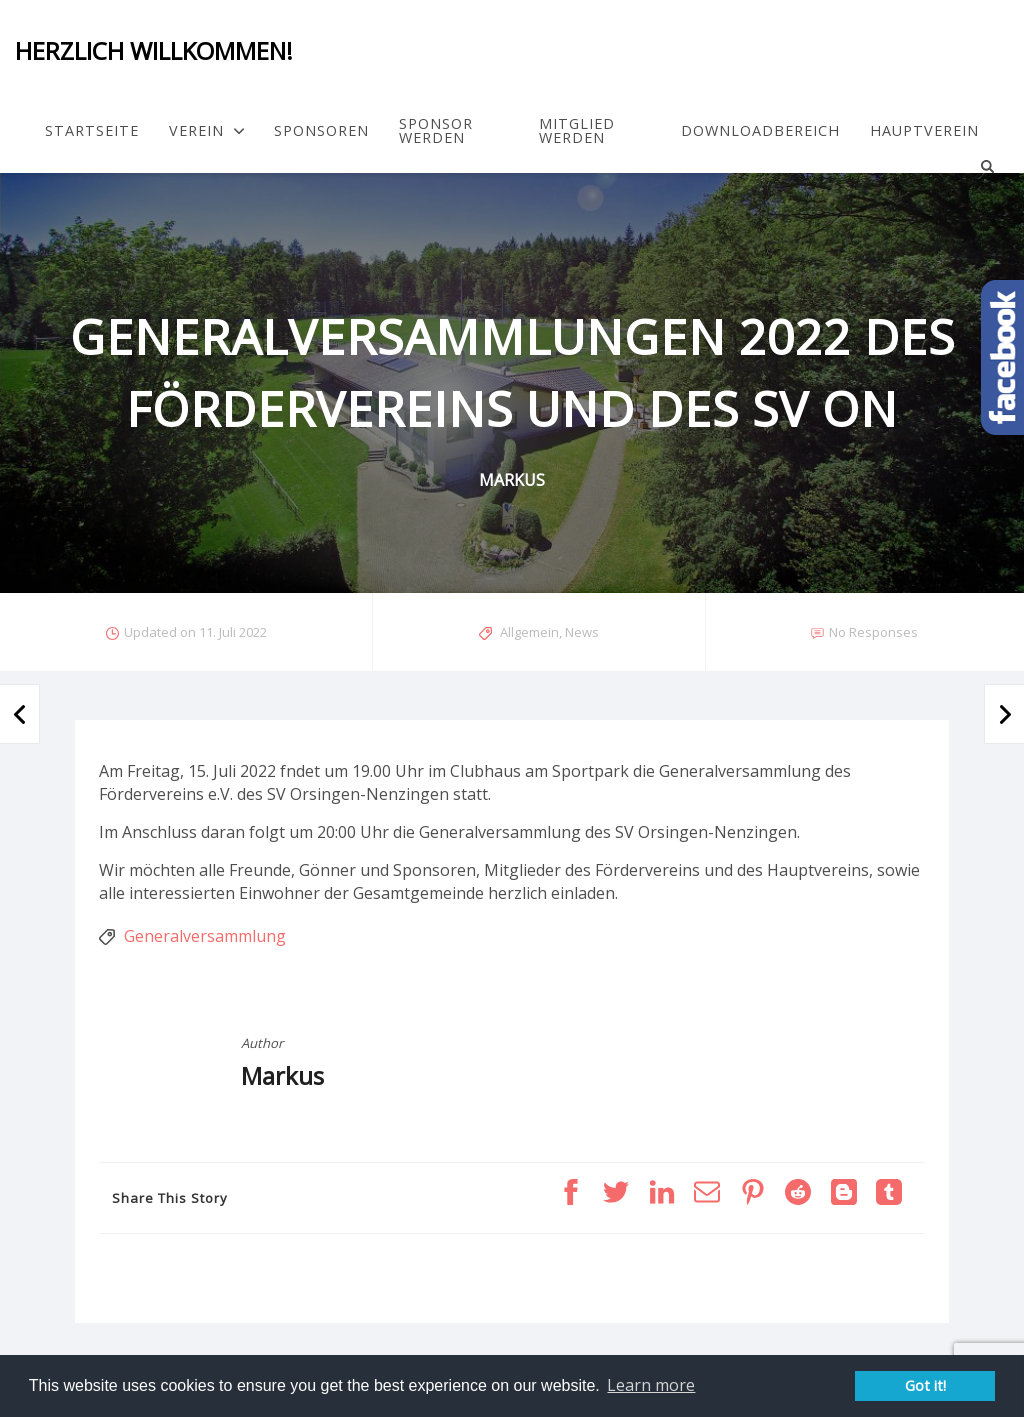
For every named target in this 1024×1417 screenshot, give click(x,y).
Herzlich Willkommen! (154, 50)
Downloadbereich (760, 130)
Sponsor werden (436, 131)
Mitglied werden (577, 131)
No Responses (873, 632)
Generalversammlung (205, 936)
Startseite (92, 130)
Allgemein (529, 632)
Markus (282, 1075)
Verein (206, 130)
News (582, 632)
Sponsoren (321, 130)
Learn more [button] (651, 1385)
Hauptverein (924, 130)
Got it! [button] (925, 1385)
